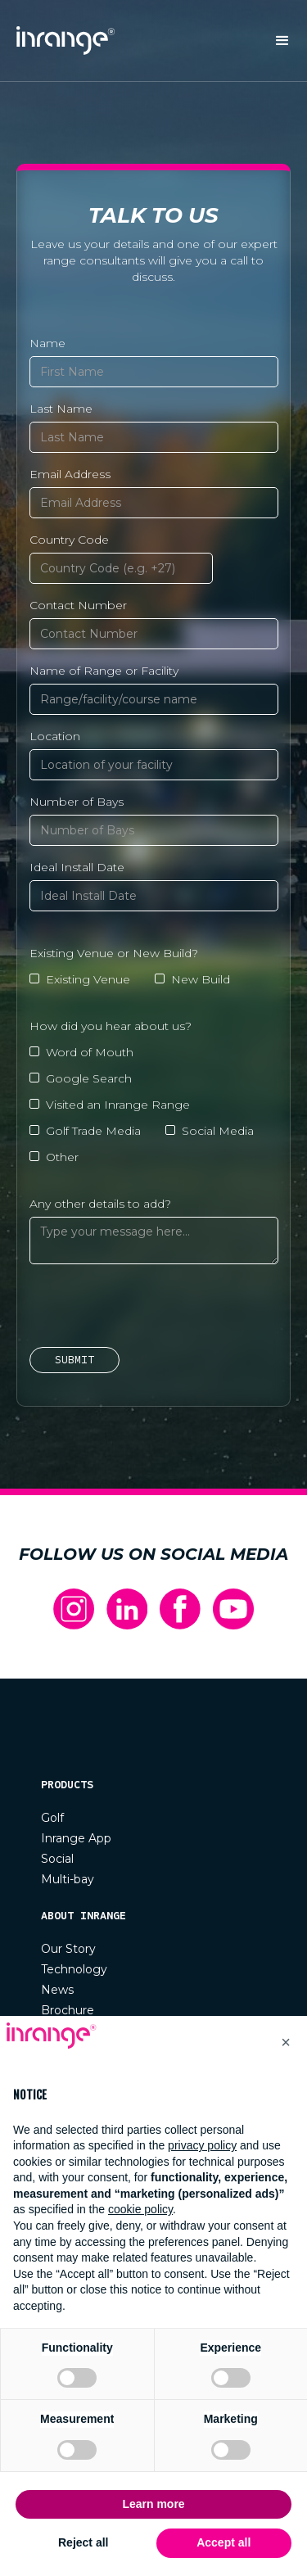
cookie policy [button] (140, 2209)
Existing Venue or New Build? (113, 953)
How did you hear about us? (110, 1026)
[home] (61, 40)
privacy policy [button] (202, 2145)
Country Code (69, 539)
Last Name (61, 408)
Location (54, 736)
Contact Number (78, 605)
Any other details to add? (100, 1203)
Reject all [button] (83, 2542)
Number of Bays (76, 801)
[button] (282, 41)
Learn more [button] (153, 2503)
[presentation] (153, 1308)
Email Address (70, 474)
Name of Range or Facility (103, 670)
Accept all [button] (223, 2542)
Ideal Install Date (76, 867)
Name (47, 343)
